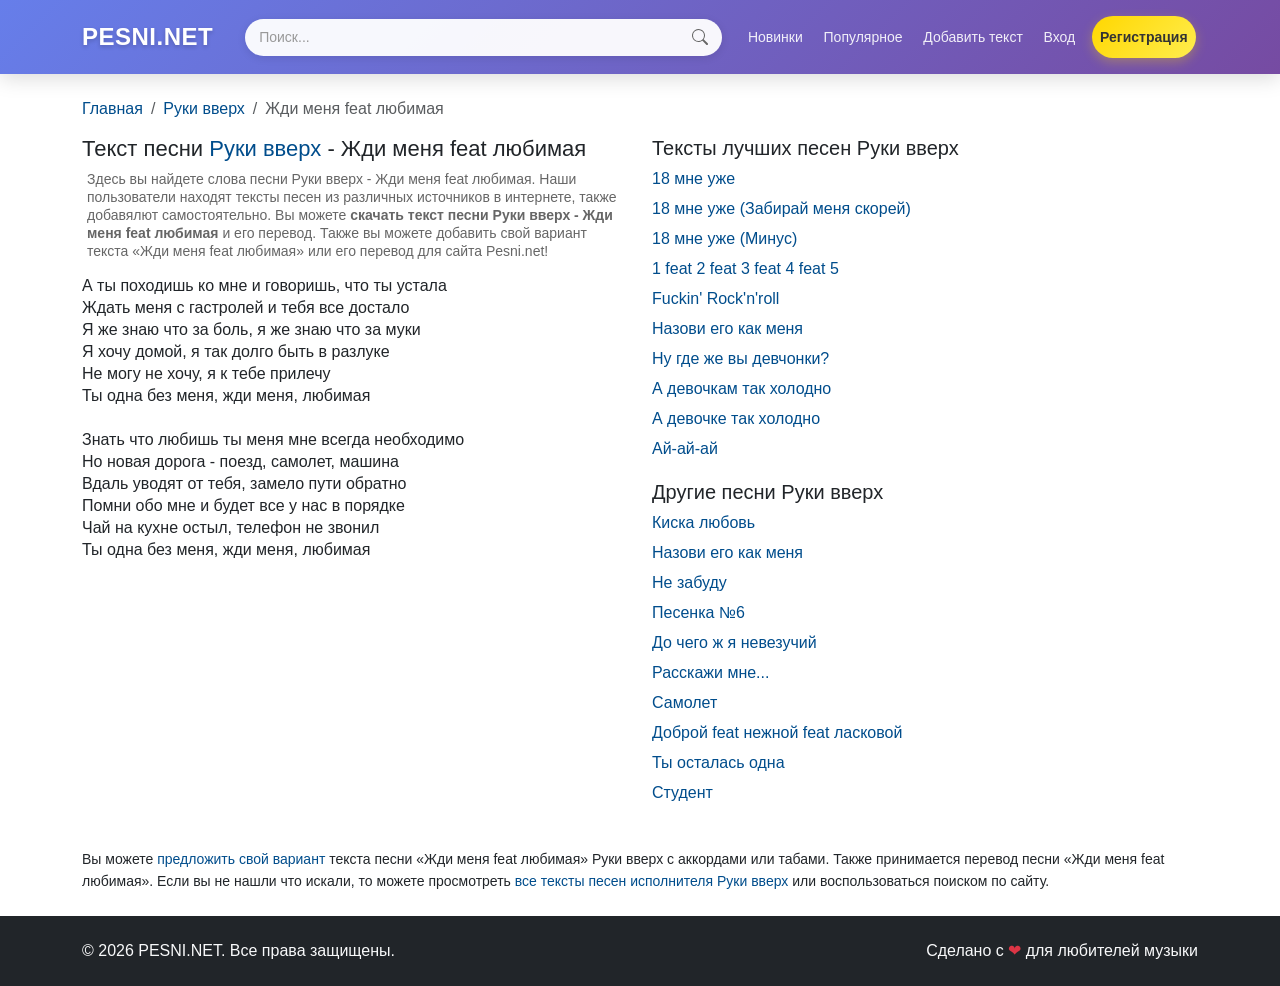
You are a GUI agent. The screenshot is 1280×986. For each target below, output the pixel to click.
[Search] (483, 37)
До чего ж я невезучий (734, 642)
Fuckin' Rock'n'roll (715, 298)
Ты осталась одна (718, 762)
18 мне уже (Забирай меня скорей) (781, 208)
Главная (112, 108)
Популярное (863, 37)
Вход (1060, 37)
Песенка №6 (698, 612)
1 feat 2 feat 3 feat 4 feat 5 (745, 268)
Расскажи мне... (710, 672)
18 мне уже (693, 178)
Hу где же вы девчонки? (740, 358)
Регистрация (1144, 37)
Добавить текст (973, 37)
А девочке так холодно (736, 418)
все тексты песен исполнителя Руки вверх (652, 881)
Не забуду (689, 582)
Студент (682, 792)
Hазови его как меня (727, 328)
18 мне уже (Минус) (724, 238)
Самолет (684, 702)
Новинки (775, 37)
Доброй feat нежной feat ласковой (777, 732)
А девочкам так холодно (741, 388)
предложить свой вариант (241, 859)
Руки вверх (204, 108)
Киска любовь (703, 522)
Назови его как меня (727, 552)
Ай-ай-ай (685, 448)
